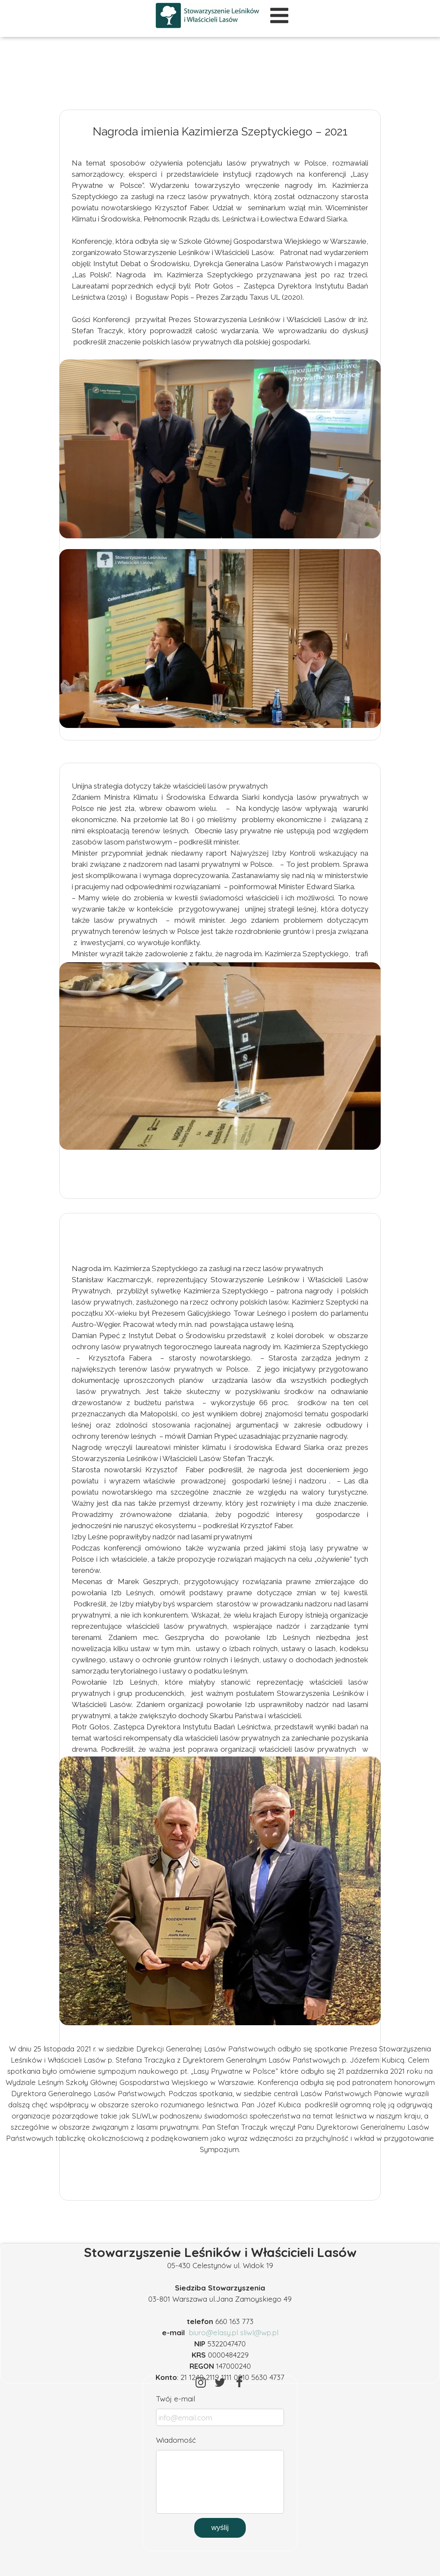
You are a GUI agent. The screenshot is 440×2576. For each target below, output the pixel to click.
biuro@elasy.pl (213, 2332)
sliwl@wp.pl (259, 2332)
